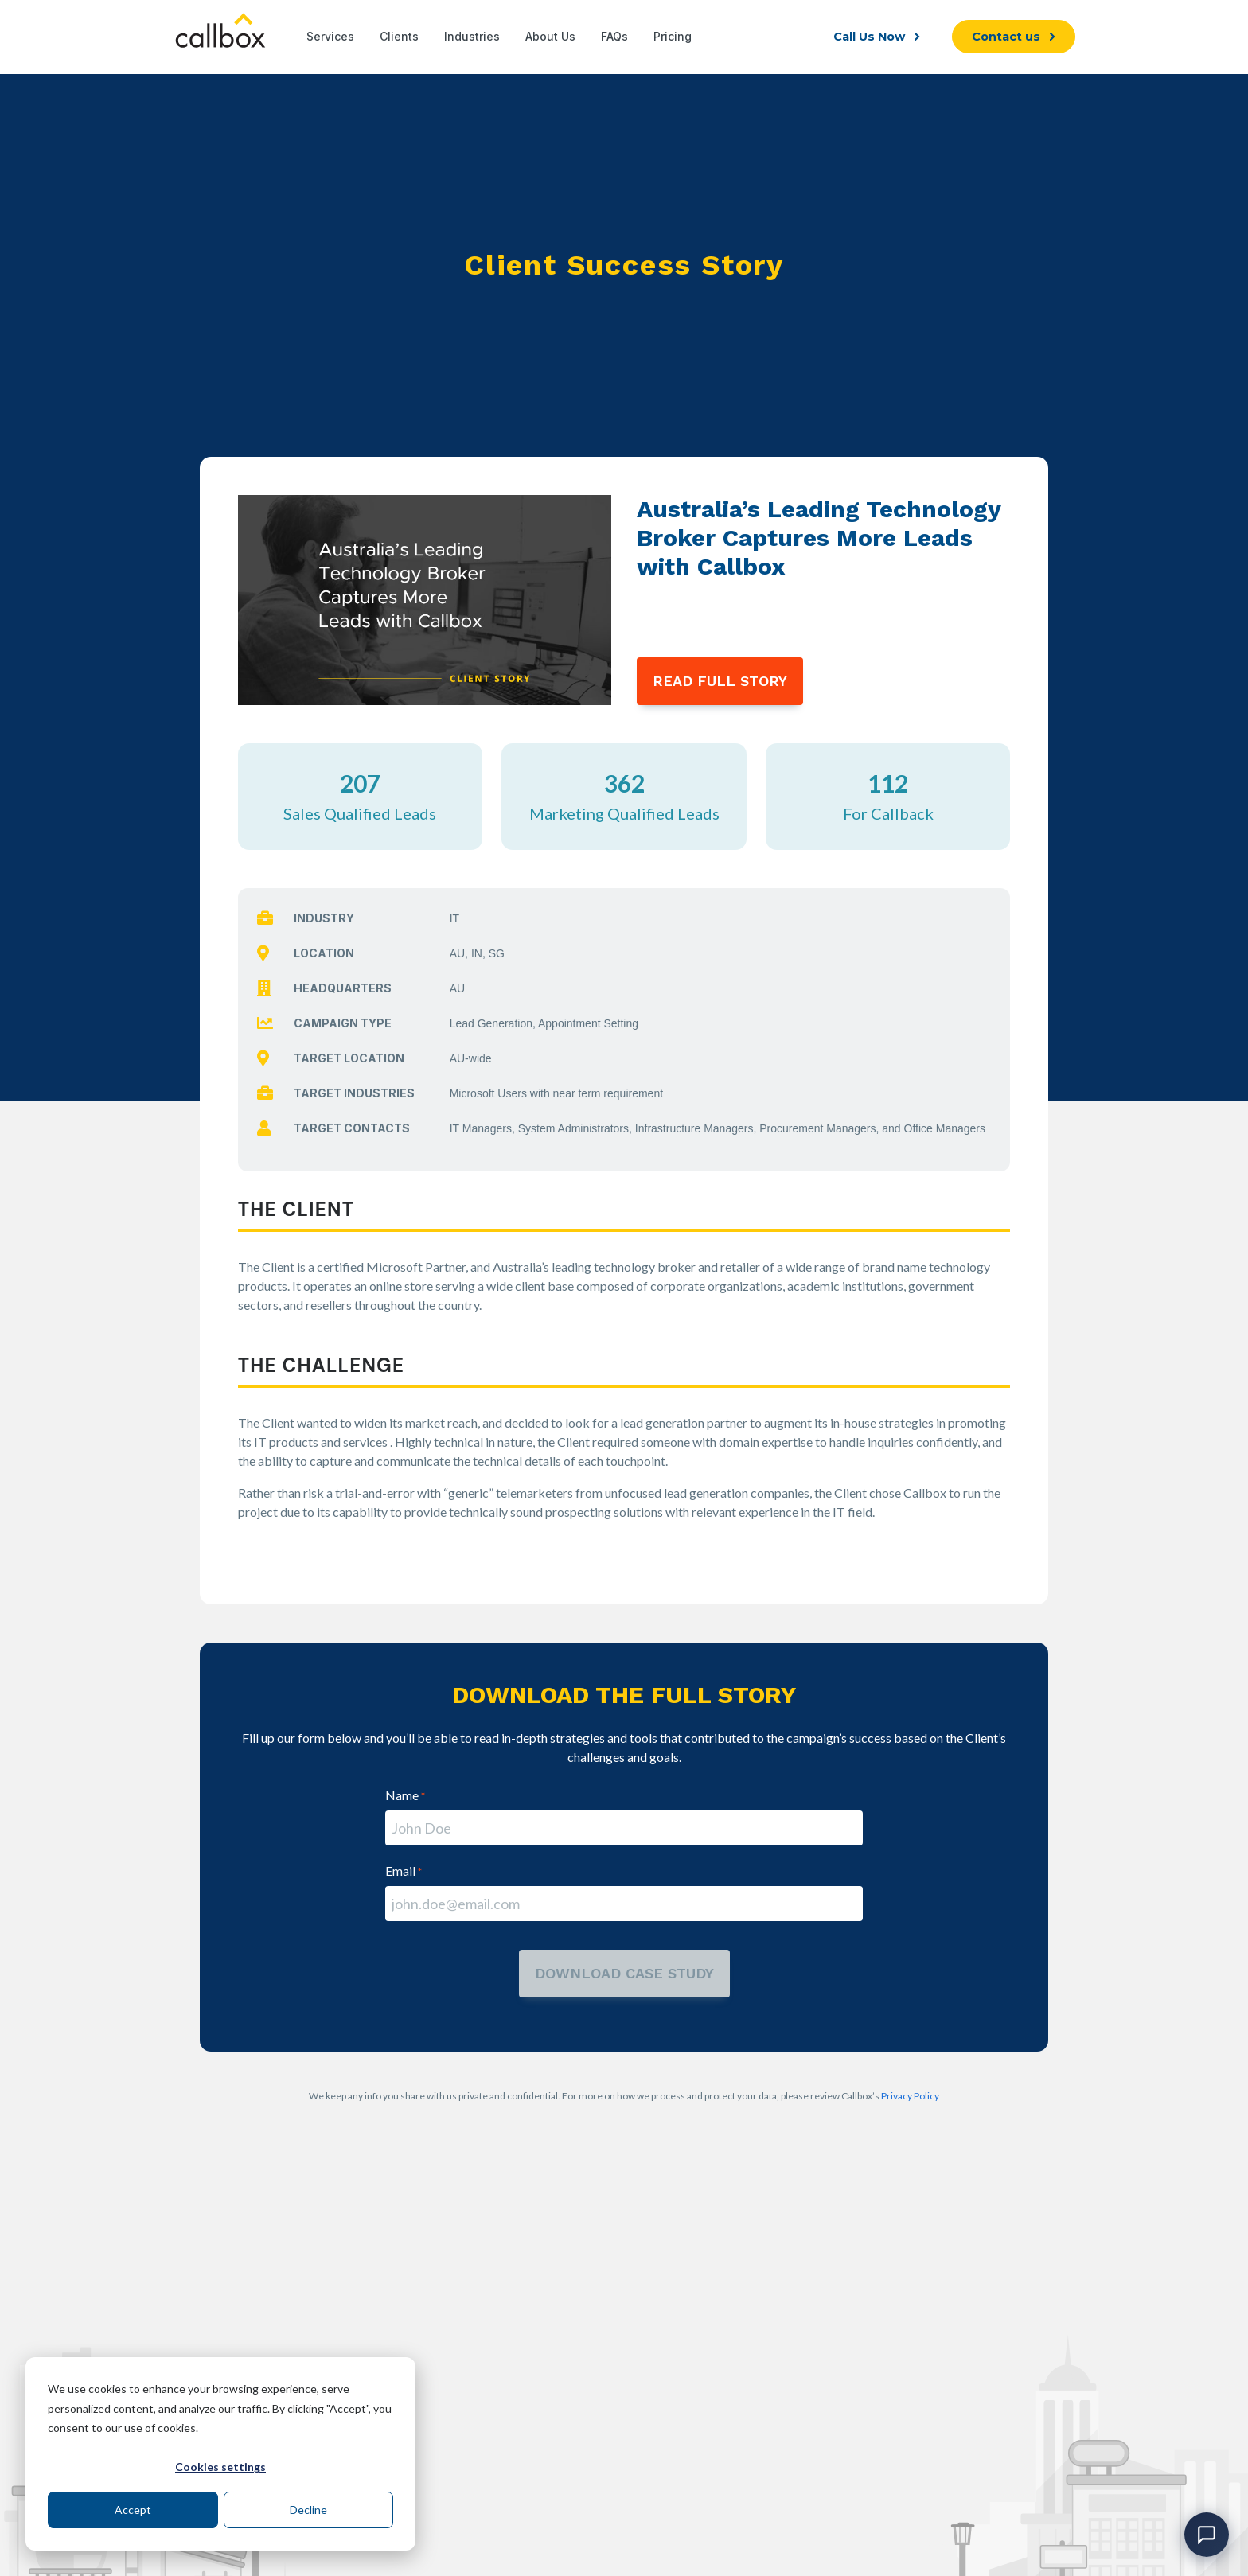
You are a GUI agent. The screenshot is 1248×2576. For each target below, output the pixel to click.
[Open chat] (1206, 2534)
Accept (133, 2509)
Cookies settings (220, 2466)
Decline (308, 2509)
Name (405, 1794)
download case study (624, 1973)
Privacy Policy (910, 2096)
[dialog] (220, 2454)
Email (403, 1870)
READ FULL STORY (720, 680)
